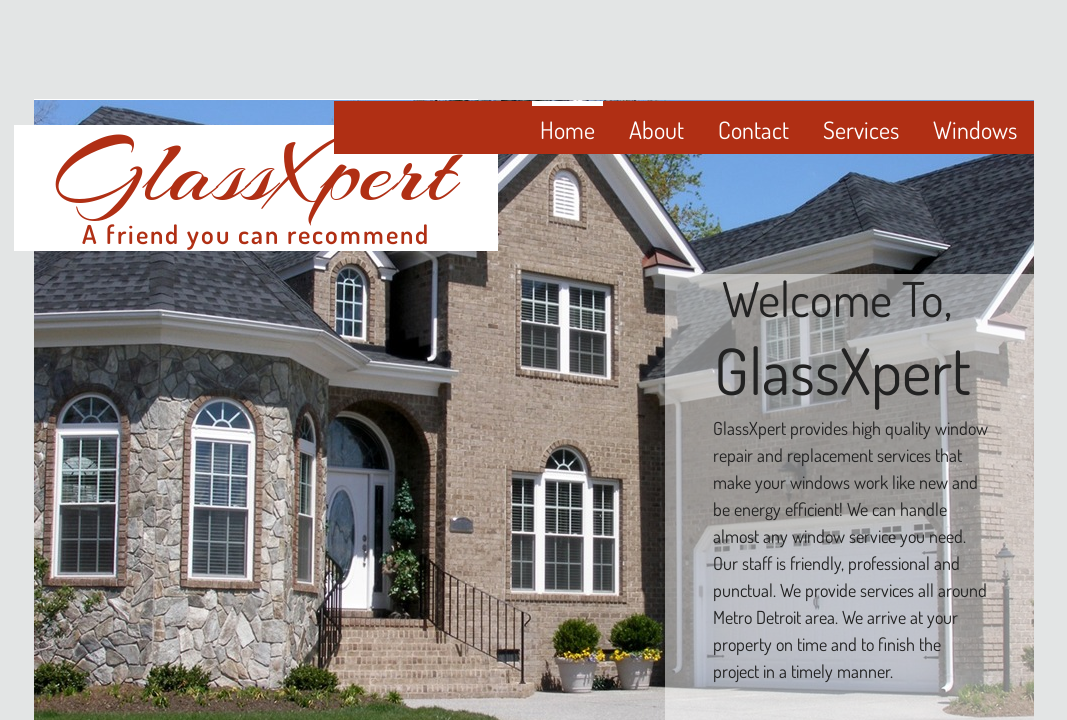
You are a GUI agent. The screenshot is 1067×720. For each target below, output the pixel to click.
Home (567, 129)
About (656, 129)
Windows (975, 129)
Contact (753, 129)
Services (861, 129)
